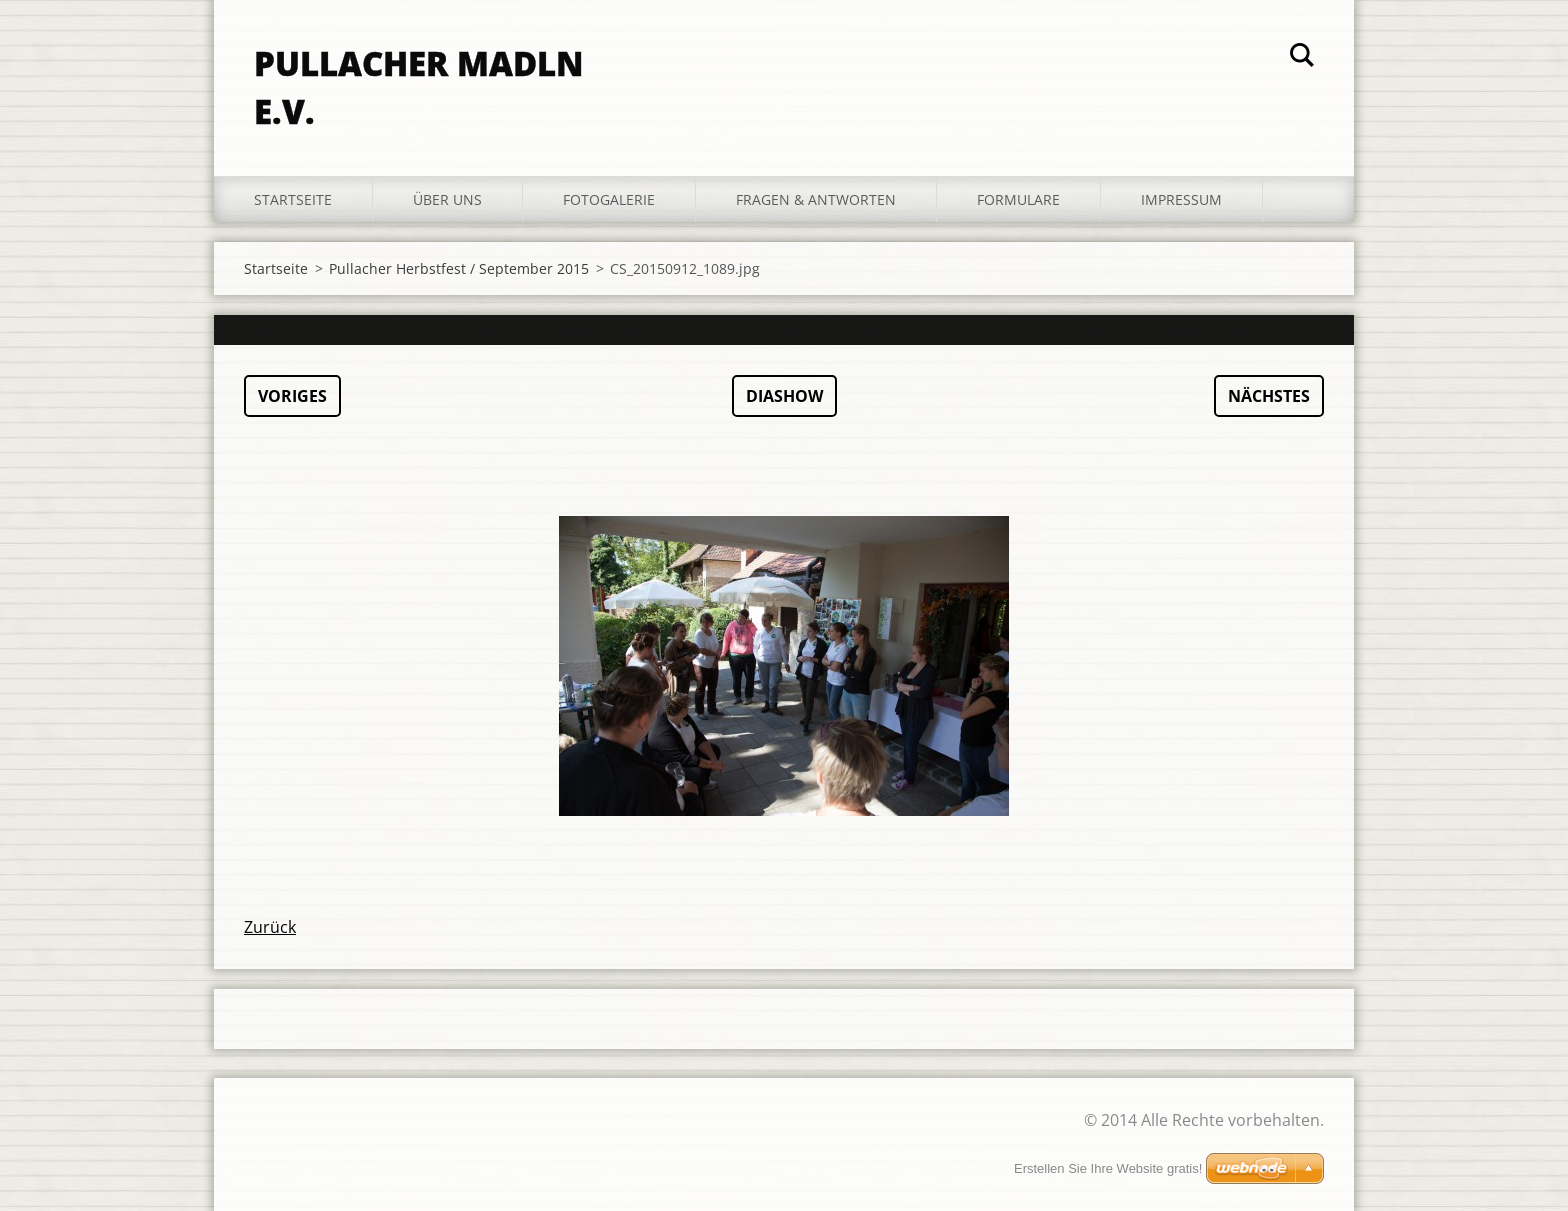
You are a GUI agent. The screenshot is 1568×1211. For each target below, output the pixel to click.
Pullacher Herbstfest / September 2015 (459, 268)
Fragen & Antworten (816, 199)
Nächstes (1269, 396)
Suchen (1302, 58)
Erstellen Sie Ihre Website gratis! (1108, 1168)
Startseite (293, 199)
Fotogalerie (609, 199)
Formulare (1018, 199)
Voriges (292, 396)
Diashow (784, 396)
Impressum (1181, 199)
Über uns (447, 199)
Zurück (270, 927)
